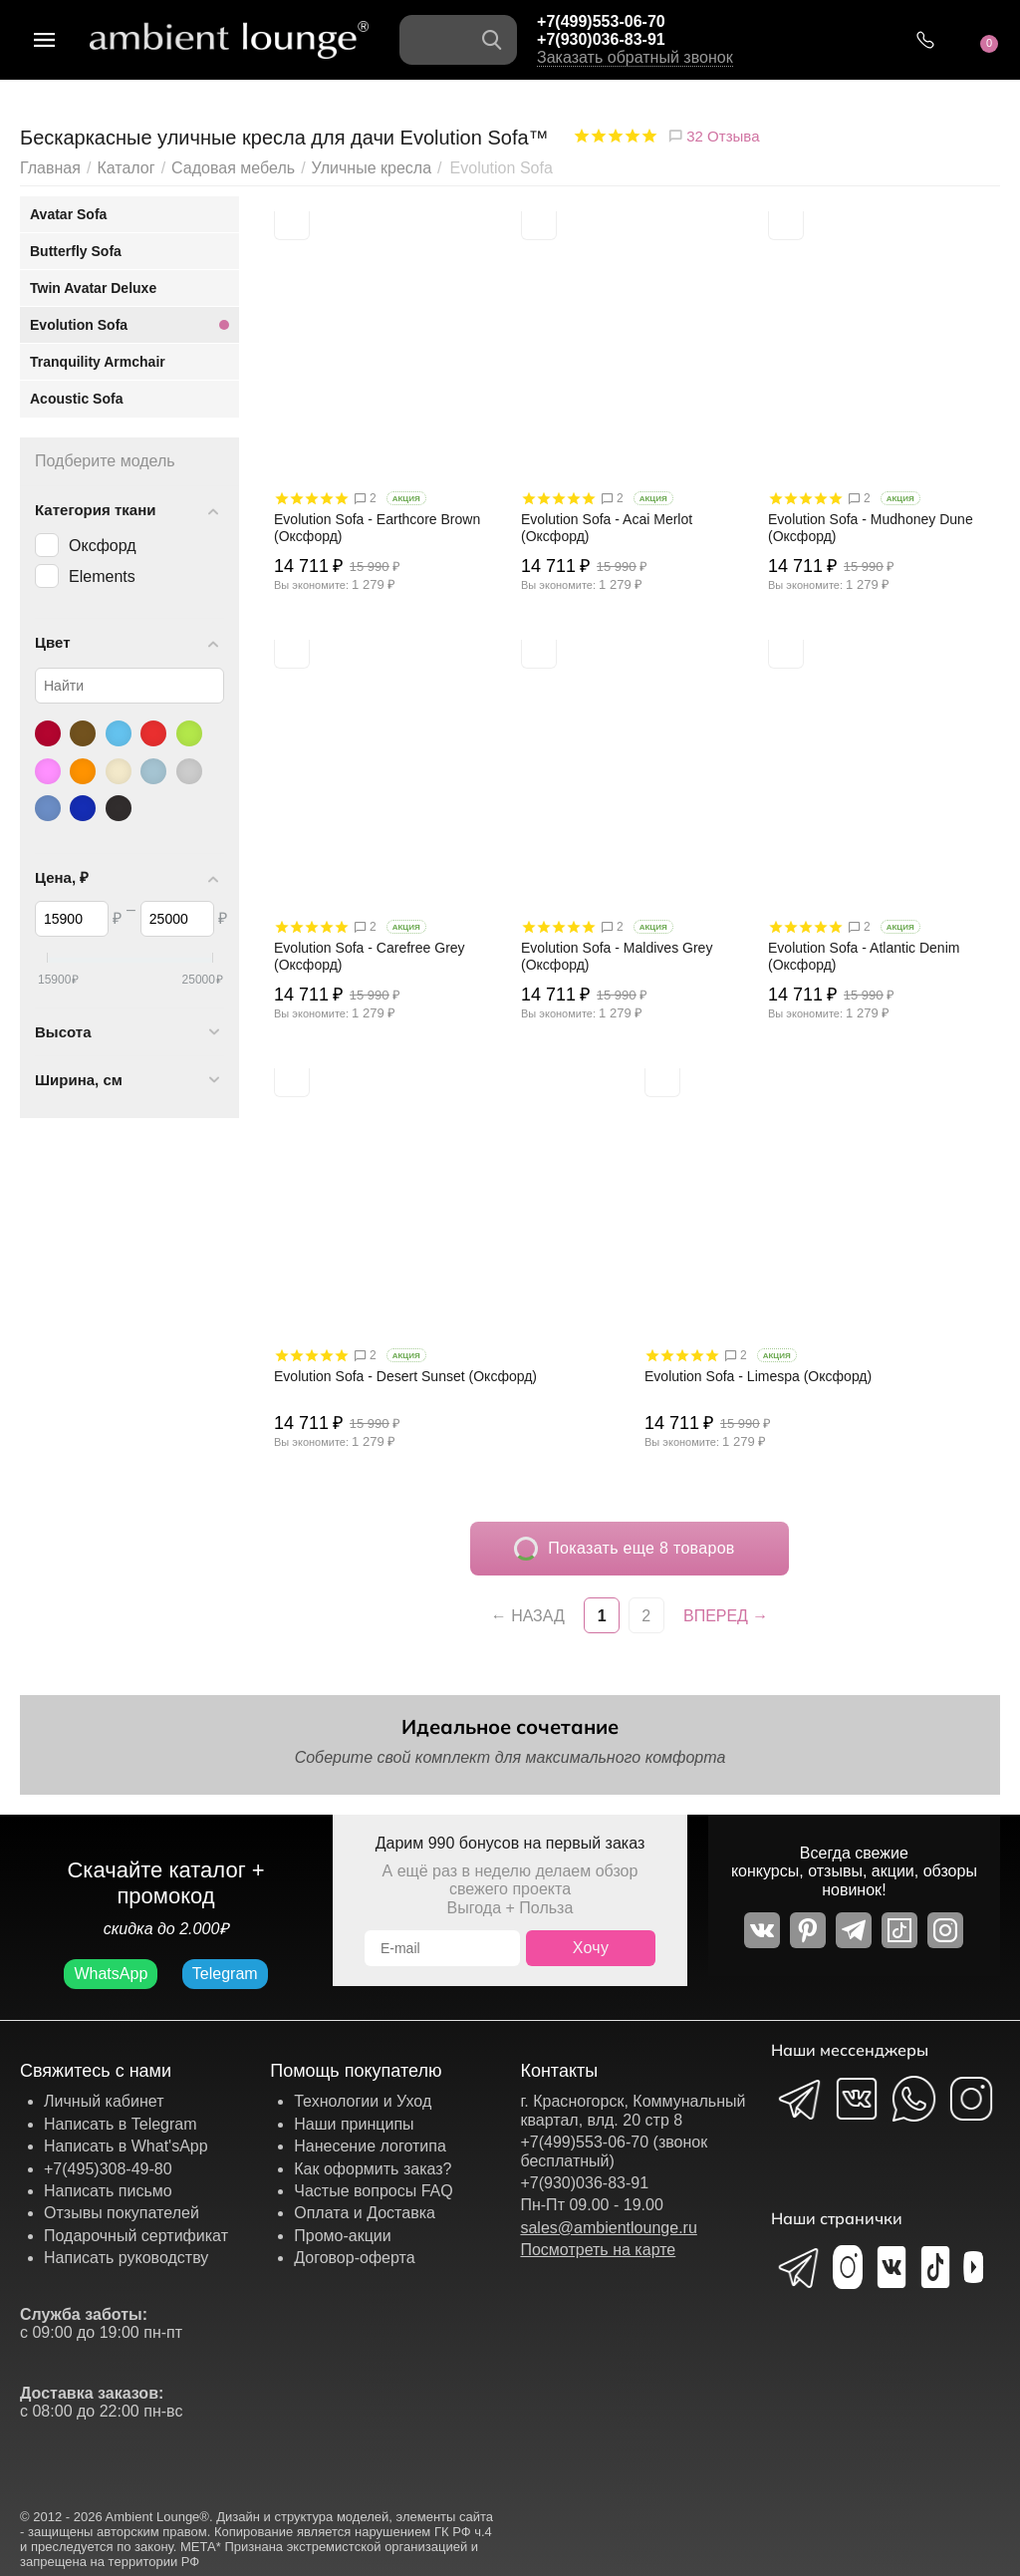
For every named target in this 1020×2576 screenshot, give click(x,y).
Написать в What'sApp (126, 2146)
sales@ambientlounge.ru (608, 2227)
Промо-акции (342, 2235)
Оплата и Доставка (364, 2212)
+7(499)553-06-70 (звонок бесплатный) (613, 2151)
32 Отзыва (713, 136)
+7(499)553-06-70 (601, 21)
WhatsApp (110, 1973)
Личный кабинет (103, 2101)
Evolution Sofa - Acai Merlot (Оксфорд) (606, 527)
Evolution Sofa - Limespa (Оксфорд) (758, 1376)
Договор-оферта (354, 2257)
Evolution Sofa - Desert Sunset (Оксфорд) (405, 1376)
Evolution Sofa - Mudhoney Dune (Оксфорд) (870, 527)
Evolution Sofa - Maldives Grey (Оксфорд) (616, 956)
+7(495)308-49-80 (108, 2168)
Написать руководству (126, 2257)
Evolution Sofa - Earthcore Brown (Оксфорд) (377, 527)
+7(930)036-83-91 (601, 39)
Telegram (225, 1973)
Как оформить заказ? (372, 2168)
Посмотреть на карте (597, 2249)
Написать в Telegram (120, 2124)
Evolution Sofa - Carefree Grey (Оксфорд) (369, 956)
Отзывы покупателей (121, 2212)
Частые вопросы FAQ (373, 2190)
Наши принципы (353, 2124)
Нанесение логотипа (370, 2146)
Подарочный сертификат (136, 2235)
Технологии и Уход (362, 2101)
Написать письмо (108, 2190)
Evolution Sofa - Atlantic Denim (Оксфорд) (863, 956)
